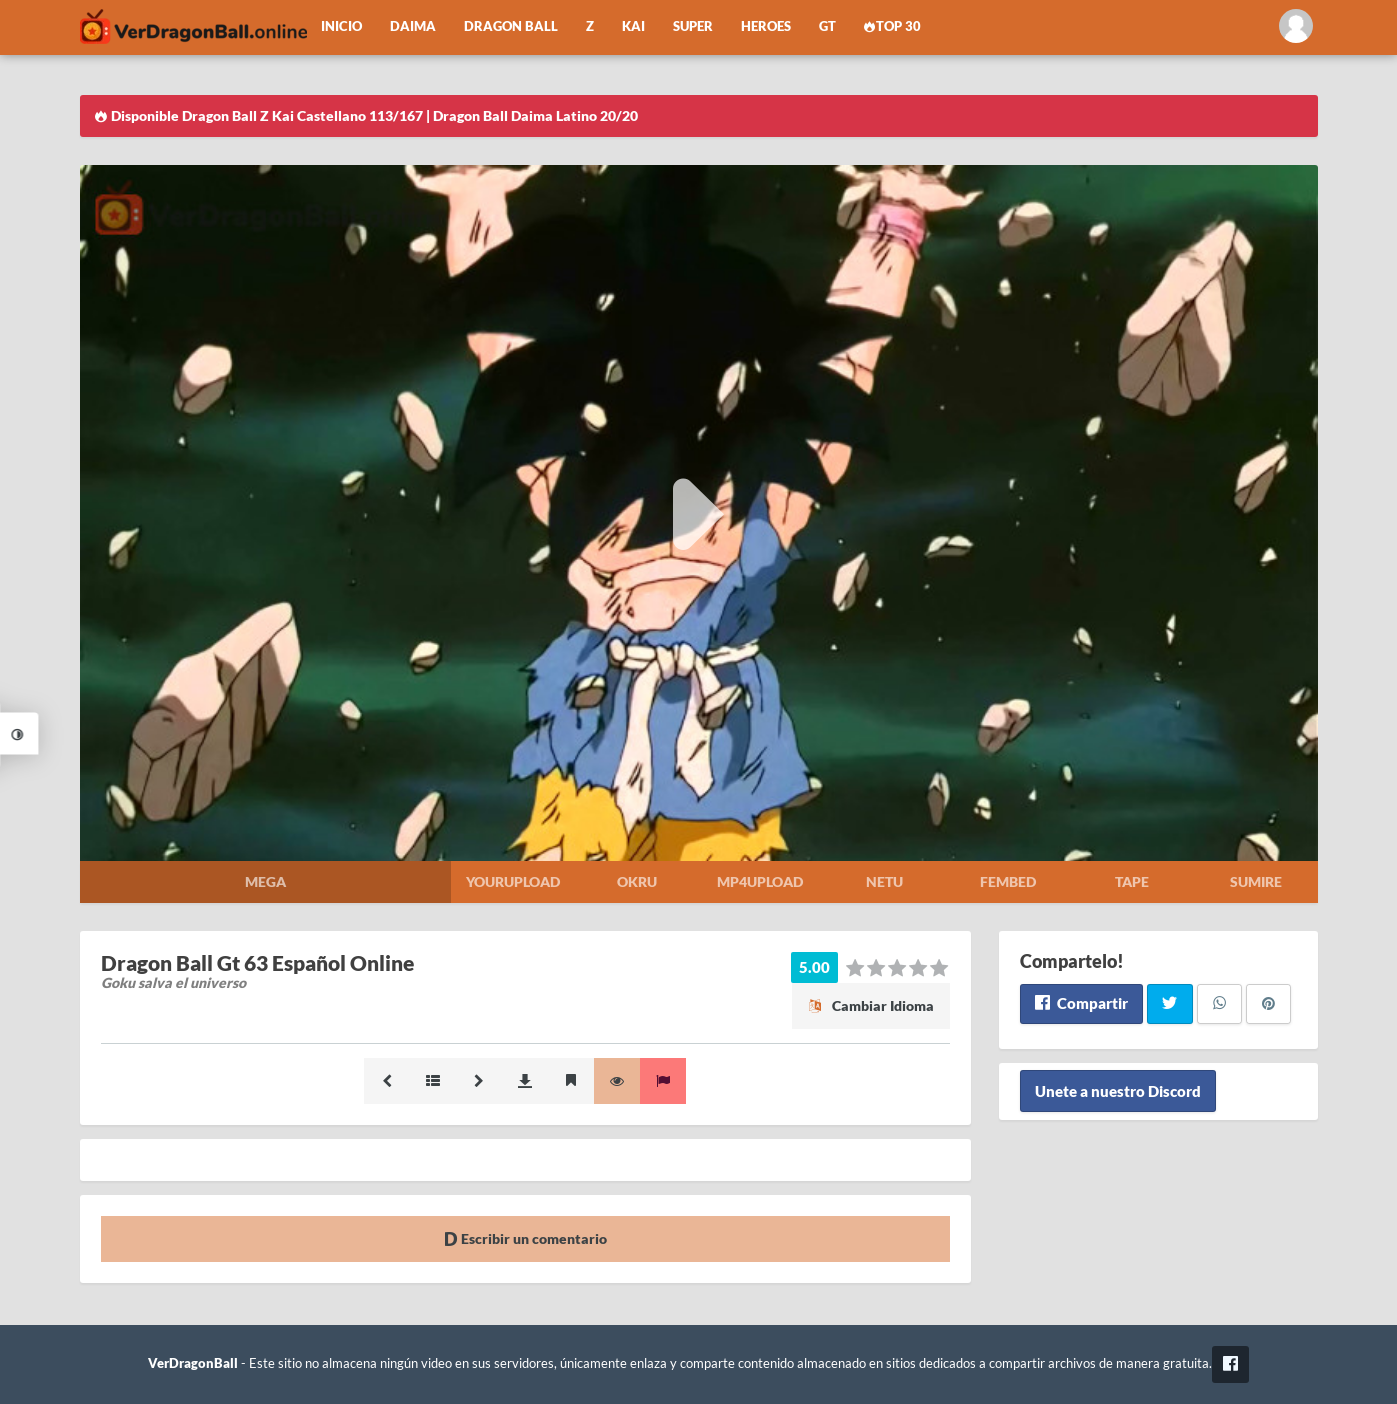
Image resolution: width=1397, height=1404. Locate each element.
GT (827, 26)
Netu (884, 881)
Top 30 (893, 26)
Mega (265, 881)
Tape (1132, 881)
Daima (413, 26)
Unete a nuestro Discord (1118, 1091)
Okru (637, 881)
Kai (633, 26)
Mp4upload (760, 881)
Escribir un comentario (525, 1238)
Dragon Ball (511, 26)
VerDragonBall (193, 1363)
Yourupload (513, 881)
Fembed (1008, 881)
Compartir (1081, 1003)
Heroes (766, 26)
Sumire (1256, 881)
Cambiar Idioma (871, 1005)
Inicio (341, 26)
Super (693, 26)
